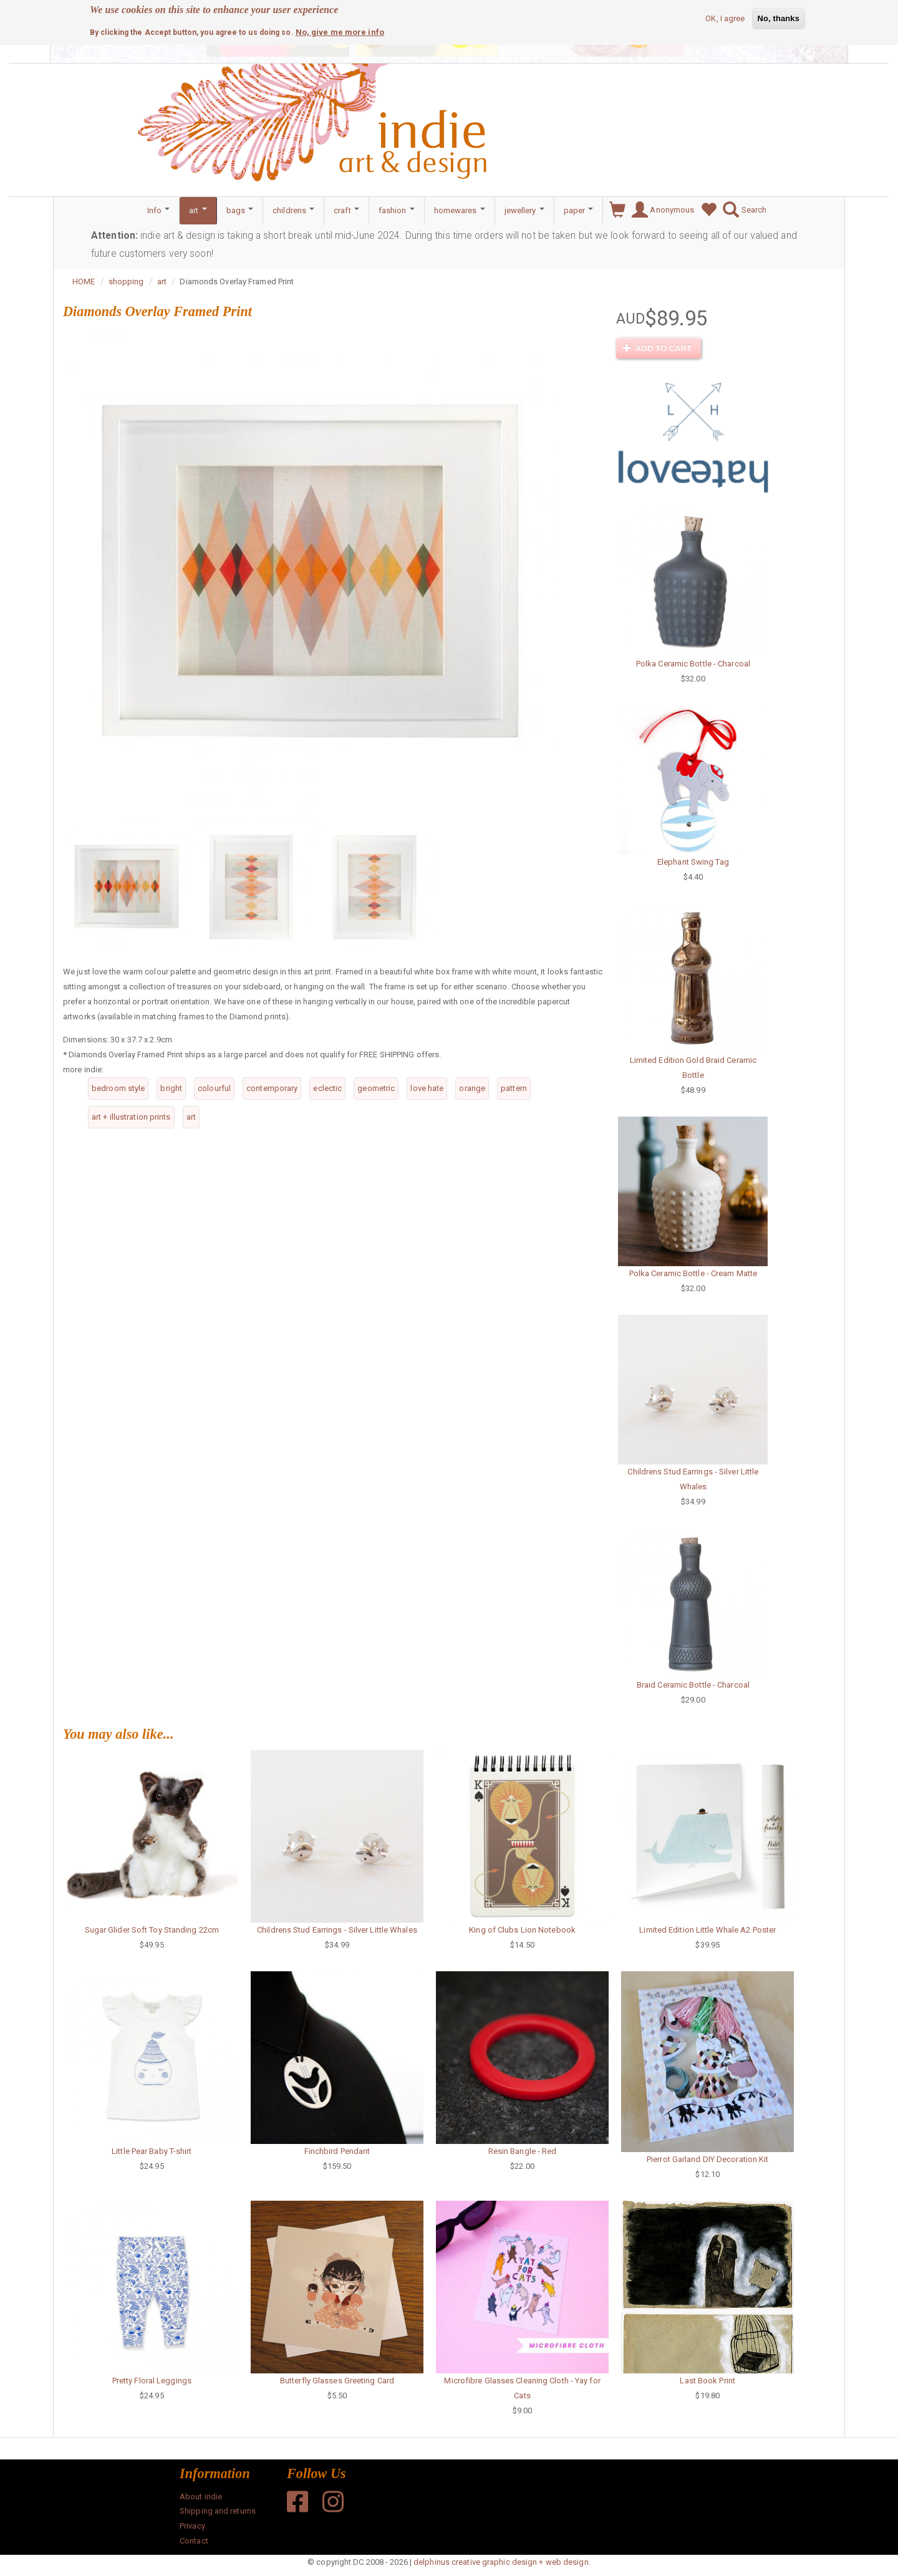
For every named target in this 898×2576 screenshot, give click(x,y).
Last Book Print (707, 2380)
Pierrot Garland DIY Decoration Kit (707, 2159)
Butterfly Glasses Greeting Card (337, 2380)
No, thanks (778, 17)
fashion (397, 210)
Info (158, 210)
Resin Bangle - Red (522, 2151)
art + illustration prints (131, 1117)
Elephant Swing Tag (693, 862)
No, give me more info (340, 31)
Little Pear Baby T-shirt (151, 2151)
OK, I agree (725, 17)
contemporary (271, 1088)
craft (346, 210)
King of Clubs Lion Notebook (522, 1929)
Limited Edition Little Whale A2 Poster (707, 1929)
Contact (194, 2540)
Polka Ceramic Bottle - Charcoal (693, 663)
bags (240, 210)
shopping (126, 281)
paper (579, 210)
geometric (376, 1088)
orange (472, 1088)
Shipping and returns (218, 2511)
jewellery (524, 210)
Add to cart (657, 348)
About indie (201, 2496)
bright (171, 1088)
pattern (514, 1088)
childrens (293, 210)
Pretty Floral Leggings (151, 2380)
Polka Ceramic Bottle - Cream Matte (693, 1273)
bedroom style (118, 1088)
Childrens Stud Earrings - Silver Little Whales (337, 1929)
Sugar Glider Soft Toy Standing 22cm (152, 1929)
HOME (83, 281)
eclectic (327, 1088)
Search (741, 210)
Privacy (192, 2525)
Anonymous (659, 210)
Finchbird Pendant (337, 2151)
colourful (214, 1088)
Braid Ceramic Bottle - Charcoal (693, 1684)
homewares (459, 210)
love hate (426, 1088)
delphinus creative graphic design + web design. (502, 2562)
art (197, 210)
